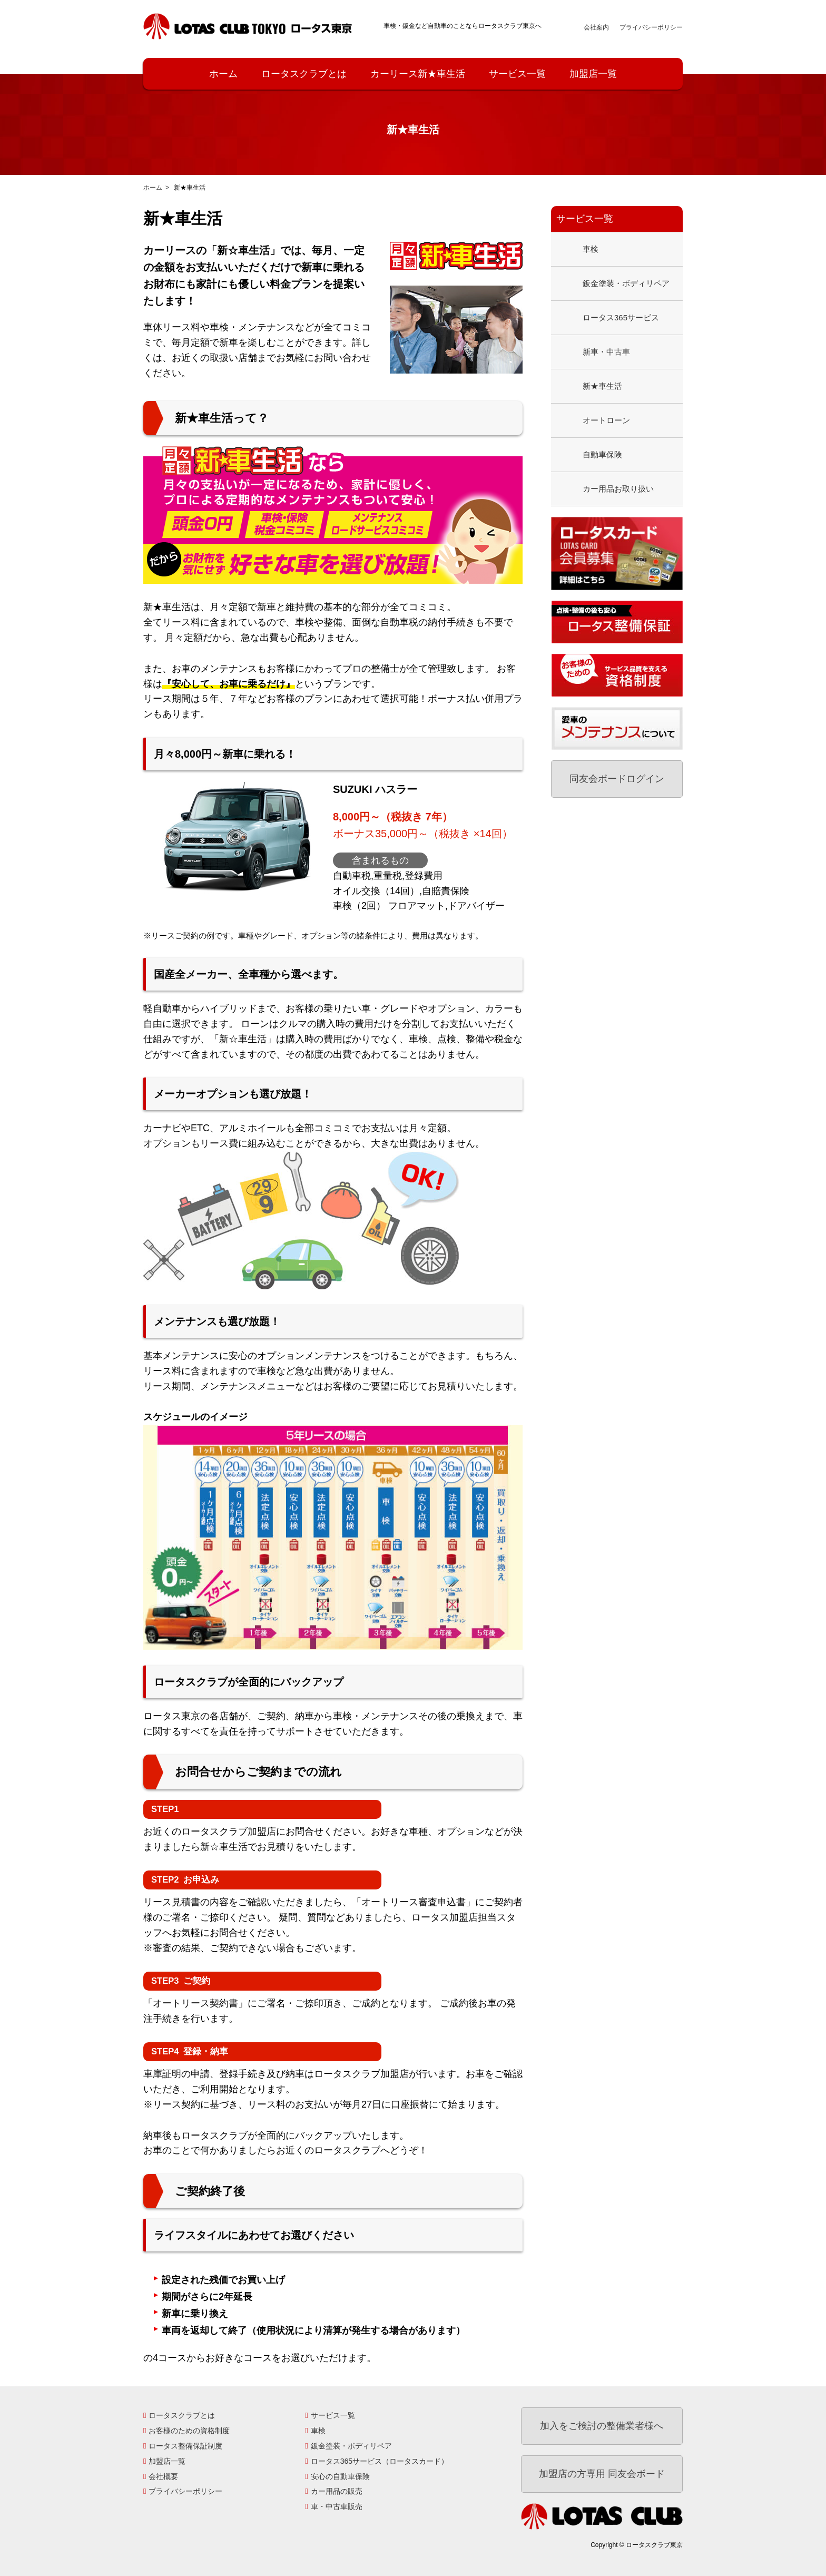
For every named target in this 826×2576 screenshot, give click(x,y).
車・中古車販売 (336, 2506)
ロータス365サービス (621, 317)
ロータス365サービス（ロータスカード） (379, 2461)
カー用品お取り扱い (618, 488)
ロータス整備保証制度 (185, 2446)
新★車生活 (602, 385)
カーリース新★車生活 (417, 73)
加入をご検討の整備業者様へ (601, 2426)
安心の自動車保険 (340, 2476)
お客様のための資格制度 (189, 2430)
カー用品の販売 (336, 2491)
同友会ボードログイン (616, 778)
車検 (590, 248)
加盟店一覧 (593, 73)
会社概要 (163, 2476)
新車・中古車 (606, 351)
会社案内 (596, 27)
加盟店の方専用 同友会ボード (602, 2474)
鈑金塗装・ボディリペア (626, 283)
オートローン (606, 420)
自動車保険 (602, 454)
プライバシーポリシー (651, 27)
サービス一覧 (517, 73)
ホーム (223, 73)
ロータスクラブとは (304, 73)
